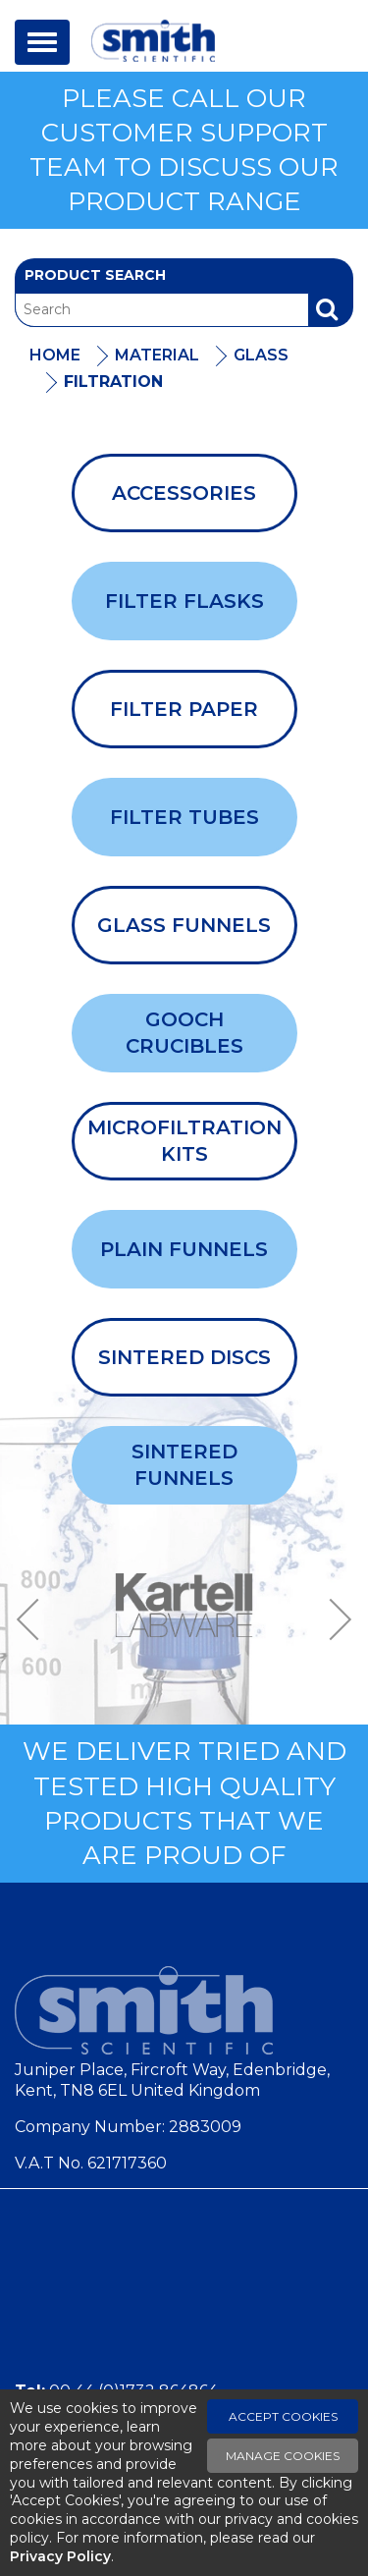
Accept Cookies (283, 2416)
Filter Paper (184, 709)
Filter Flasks (184, 601)
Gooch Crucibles (184, 1033)
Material (157, 355)
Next (333, 1619)
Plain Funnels (184, 1249)
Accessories (184, 493)
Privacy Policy (60, 2556)
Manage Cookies (283, 2455)
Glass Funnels (184, 925)
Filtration (113, 381)
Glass (261, 355)
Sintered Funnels (184, 1465)
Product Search (95, 275)
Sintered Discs (184, 1357)
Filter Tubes (184, 817)
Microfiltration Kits (184, 1141)
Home (54, 355)
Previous (34, 1619)
